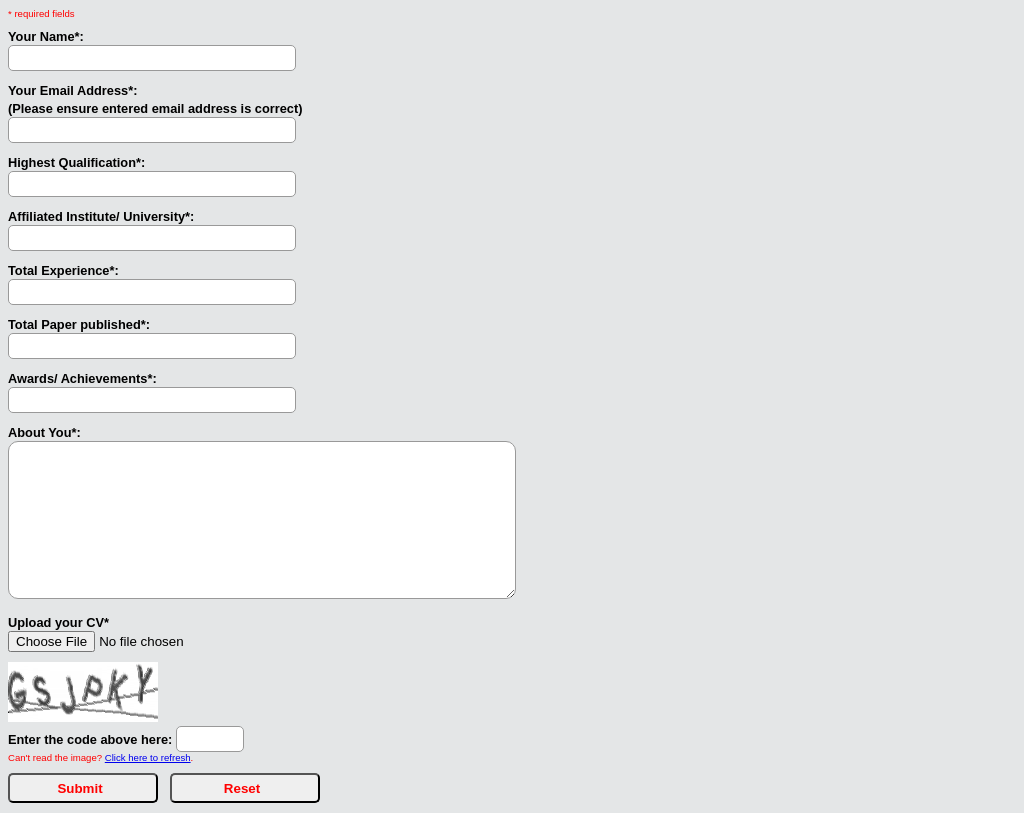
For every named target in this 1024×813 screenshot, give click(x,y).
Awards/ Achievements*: (82, 378)
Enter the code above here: (90, 739)
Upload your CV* (58, 622)
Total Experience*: (63, 270)
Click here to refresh (148, 757)
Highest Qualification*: (76, 162)
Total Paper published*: (79, 324)
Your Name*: (46, 36)
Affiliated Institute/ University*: (101, 216)
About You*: (44, 432)
